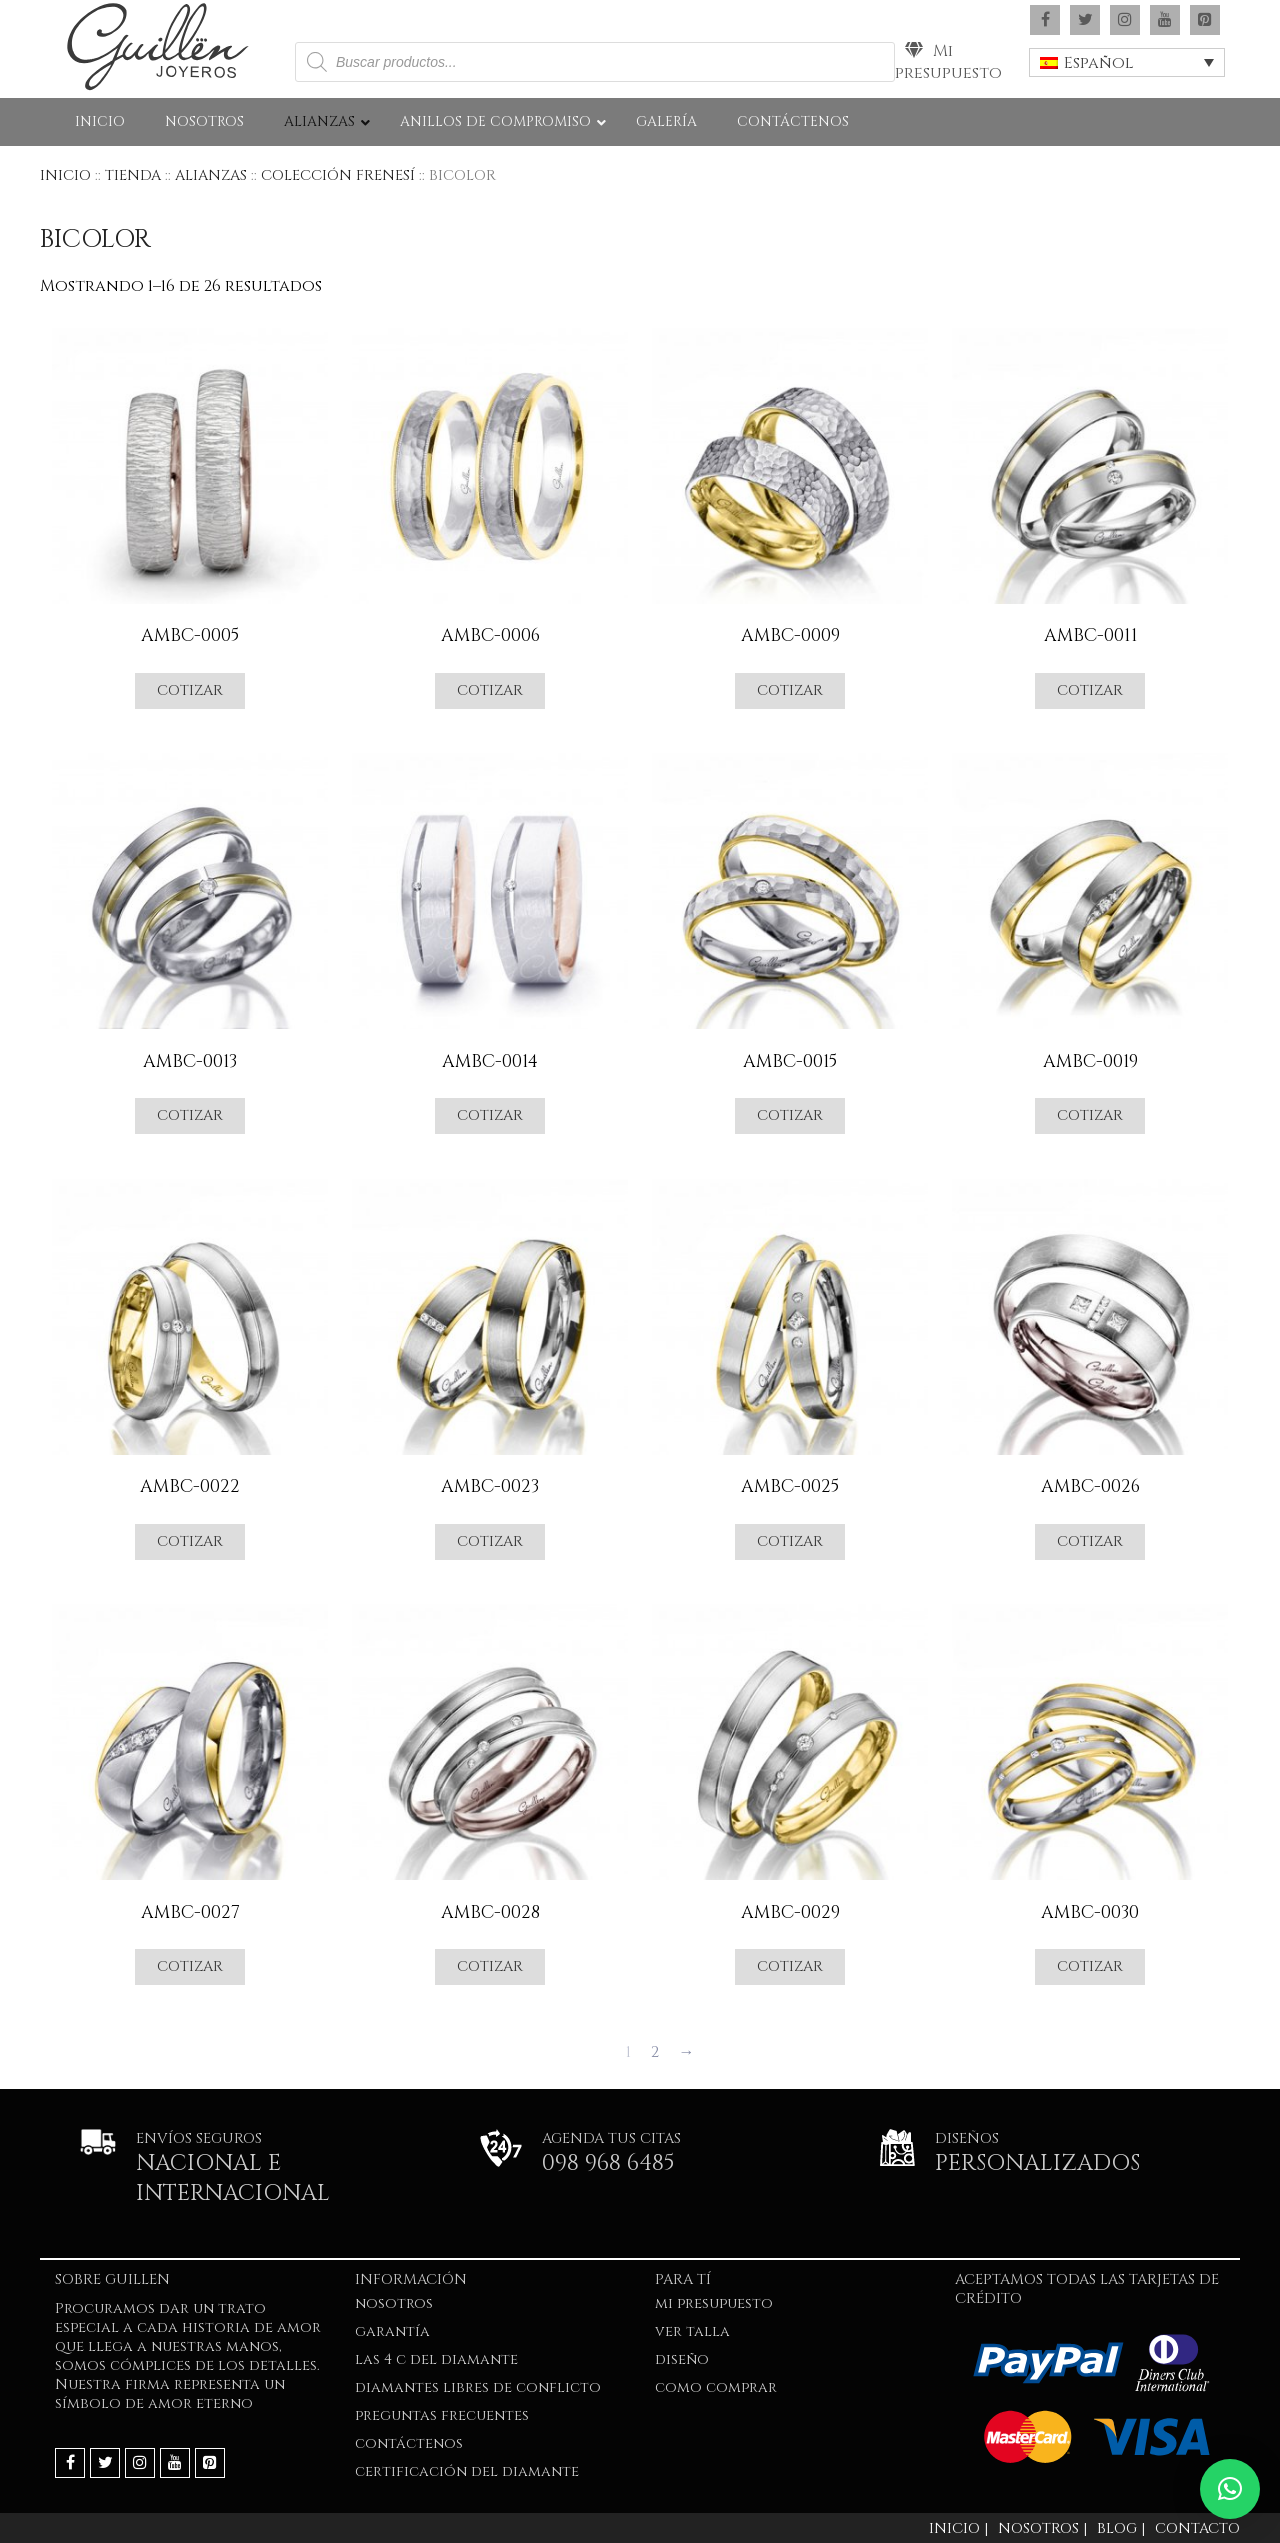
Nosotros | (1042, 2528)
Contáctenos (409, 2443)
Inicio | (958, 2528)
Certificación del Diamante (467, 2471)
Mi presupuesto (948, 62)
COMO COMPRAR (716, 2387)
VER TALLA (692, 2331)
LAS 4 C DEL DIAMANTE (436, 2359)
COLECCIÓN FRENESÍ (338, 175)
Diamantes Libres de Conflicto (478, 2387)
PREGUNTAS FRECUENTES (442, 2415)
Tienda (133, 175)
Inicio (65, 175)
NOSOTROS (394, 2303)
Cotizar (190, 690)
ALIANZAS (211, 175)
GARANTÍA (392, 2331)
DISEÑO (682, 2359)
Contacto (1197, 2528)
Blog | (1121, 2528)
